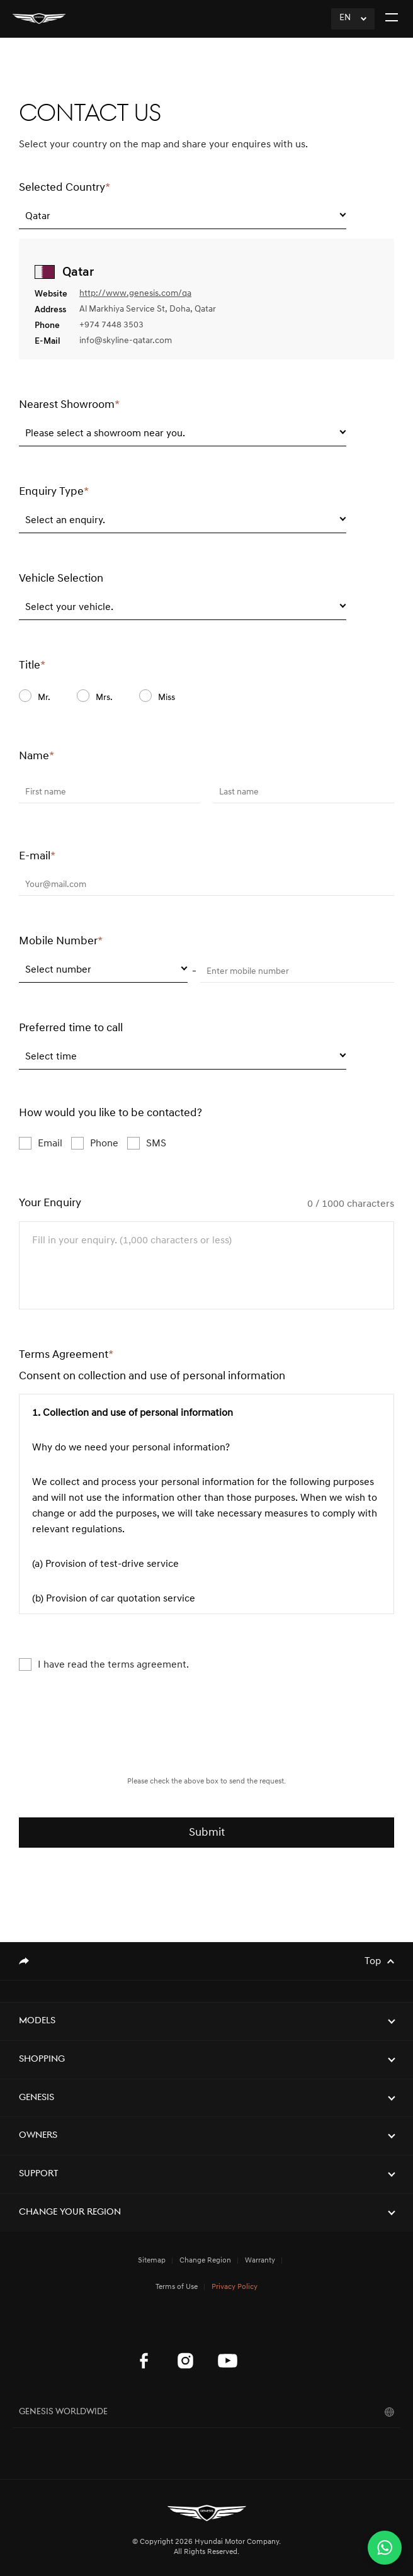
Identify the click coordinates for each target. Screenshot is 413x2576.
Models (37, 2021)
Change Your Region (70, 2212)
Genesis (36, 2098)
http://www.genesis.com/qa (135, 293)
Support (39, 2174)
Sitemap (152, 2260)
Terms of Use (177, 2287)
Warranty (260, 2260)
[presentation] (206, 1738)
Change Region (205, 2260)
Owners (38, 2135)
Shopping (42, 2059)
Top (373, 1962)
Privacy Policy (234, 2287)
